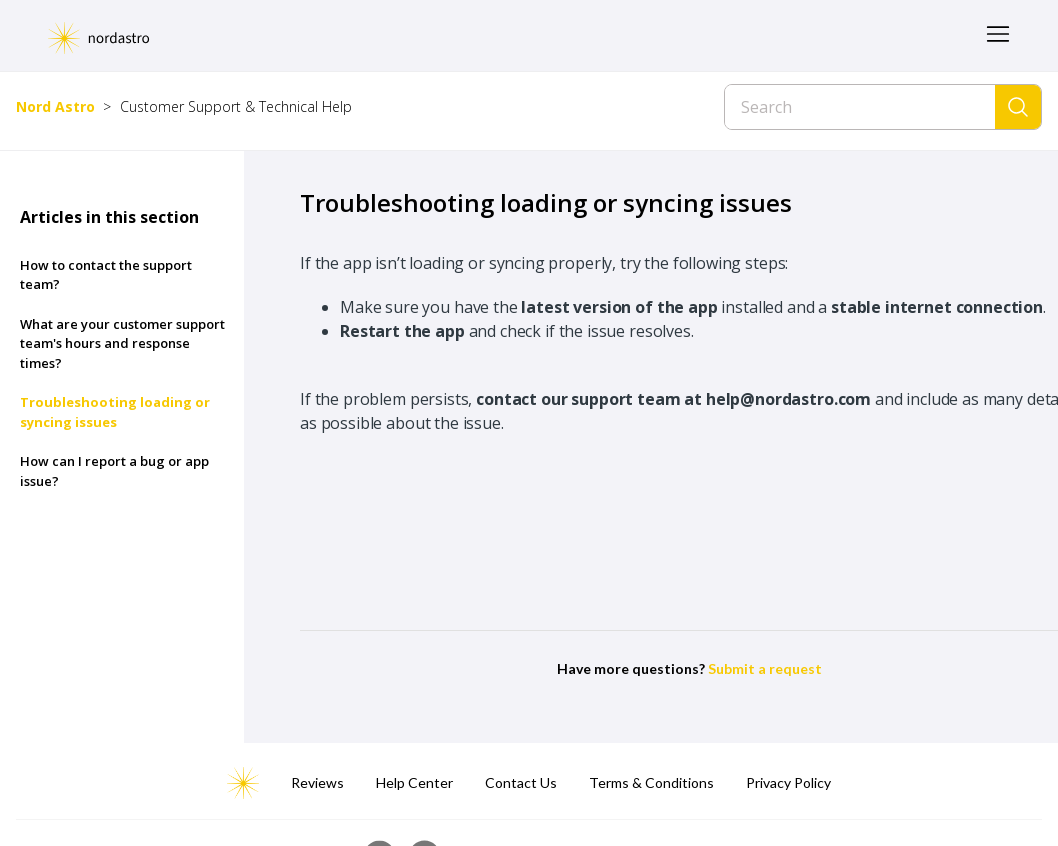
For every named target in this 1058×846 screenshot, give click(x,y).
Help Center (414, 782)
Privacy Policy (788, 782)
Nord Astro (55, 106)
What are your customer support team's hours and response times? (122, 343)
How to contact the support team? (106, 275)
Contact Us (521, 782)
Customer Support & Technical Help (236, 106)
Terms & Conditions (651, 782)
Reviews (317, 782)
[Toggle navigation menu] (998, 35)
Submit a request (765, 668)
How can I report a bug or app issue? (114, 471)
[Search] (860, 107)
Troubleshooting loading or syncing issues (115, 412)
